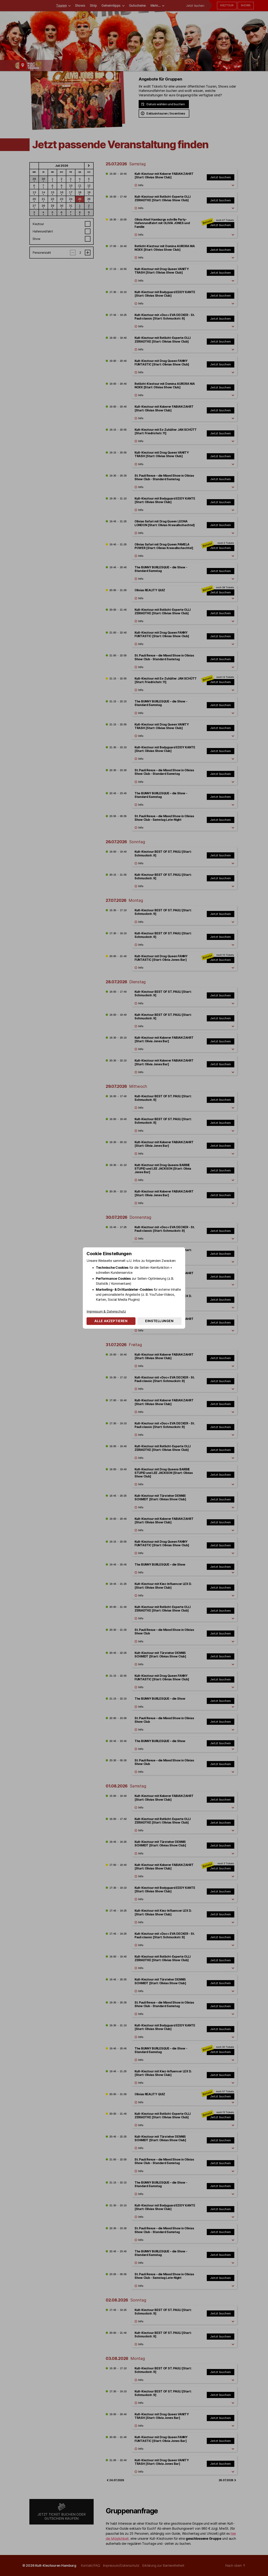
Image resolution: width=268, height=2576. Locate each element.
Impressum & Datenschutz (106, 1311)
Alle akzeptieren (110, 1321)
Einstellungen (159, 1321)
